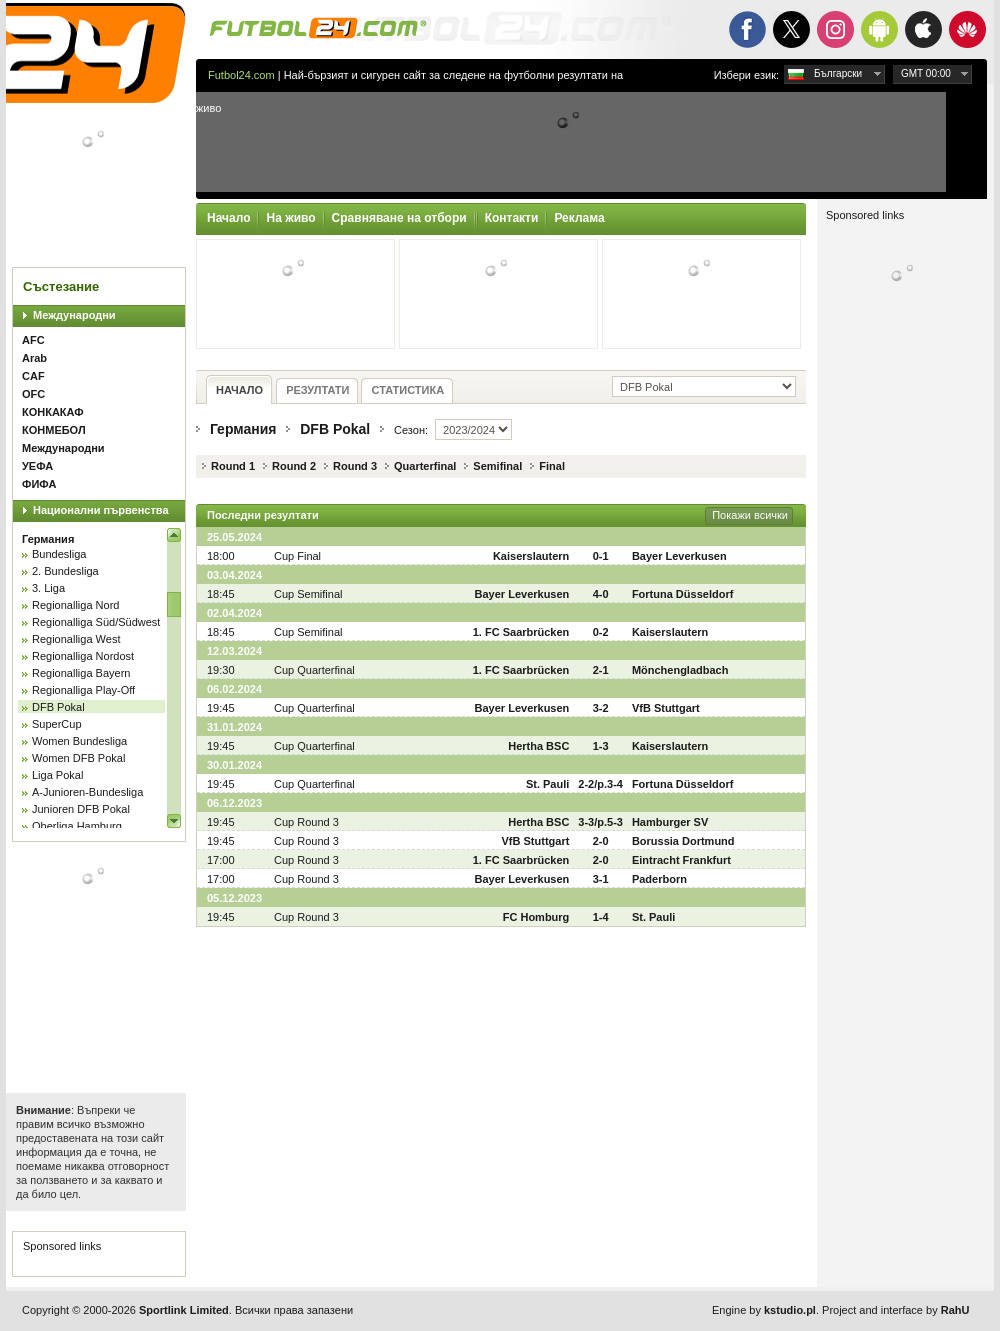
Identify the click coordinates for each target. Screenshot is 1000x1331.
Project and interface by (895, 1310)
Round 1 (233, 466)
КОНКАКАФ (53, 412)
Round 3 (355, 466)
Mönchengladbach (680, 670)
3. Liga (48, 588)
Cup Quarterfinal (314, 670)
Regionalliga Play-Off (83, 690)
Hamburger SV (670, 822)
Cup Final (297, 556)
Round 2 (294, 466)
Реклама (579, 218)
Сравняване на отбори (399, 218)
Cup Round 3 (306, 822)
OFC (33, 394)
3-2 (601, 708)
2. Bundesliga (65, 571)
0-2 (601, 632)
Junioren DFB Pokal (81, 809)
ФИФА (39, 484)
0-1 (601, 556)
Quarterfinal (425, 466)
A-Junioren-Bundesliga (87, 792)
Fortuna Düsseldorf (682, 594)
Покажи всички (750, 515)
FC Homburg (536, 917)
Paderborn (659, 879)
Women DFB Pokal (78, 758)
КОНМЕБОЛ (54, 430)
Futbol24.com (241, 75)
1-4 (601, 917)
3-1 (601, 879)
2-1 (601, 670)
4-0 (601, 594)
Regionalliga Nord (75, 605)
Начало (228, 218)
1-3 (601, 746)
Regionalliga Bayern (81, 673)
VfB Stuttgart (666, 708)
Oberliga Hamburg (77, 826)
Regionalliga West (76, 639)
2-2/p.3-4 (600, 784)
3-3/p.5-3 (600, 822)
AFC (33, 340)
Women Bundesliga (79, 741)
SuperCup (57, 724)
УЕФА (37, 466)
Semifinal (497, 466)
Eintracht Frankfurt (681, 860)
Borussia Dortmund (683, 841)
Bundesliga (59, 554)
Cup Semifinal (308, 594)
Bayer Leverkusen (679, 556)
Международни (74, 315)
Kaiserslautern (531, 556)
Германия (48, 539)
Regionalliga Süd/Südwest (96, 622)
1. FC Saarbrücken (521, 632)
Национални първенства (101, 510)
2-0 (601, 841)
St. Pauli (547, 784)
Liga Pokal (57, 775)
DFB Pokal (58, 707)
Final (552, 466)
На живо (290, 218)
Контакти (512, 218)
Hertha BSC (538, 746)
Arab (34, 358)
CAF (33, 376)
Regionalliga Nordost (83, 656)
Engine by (764, 1310)
